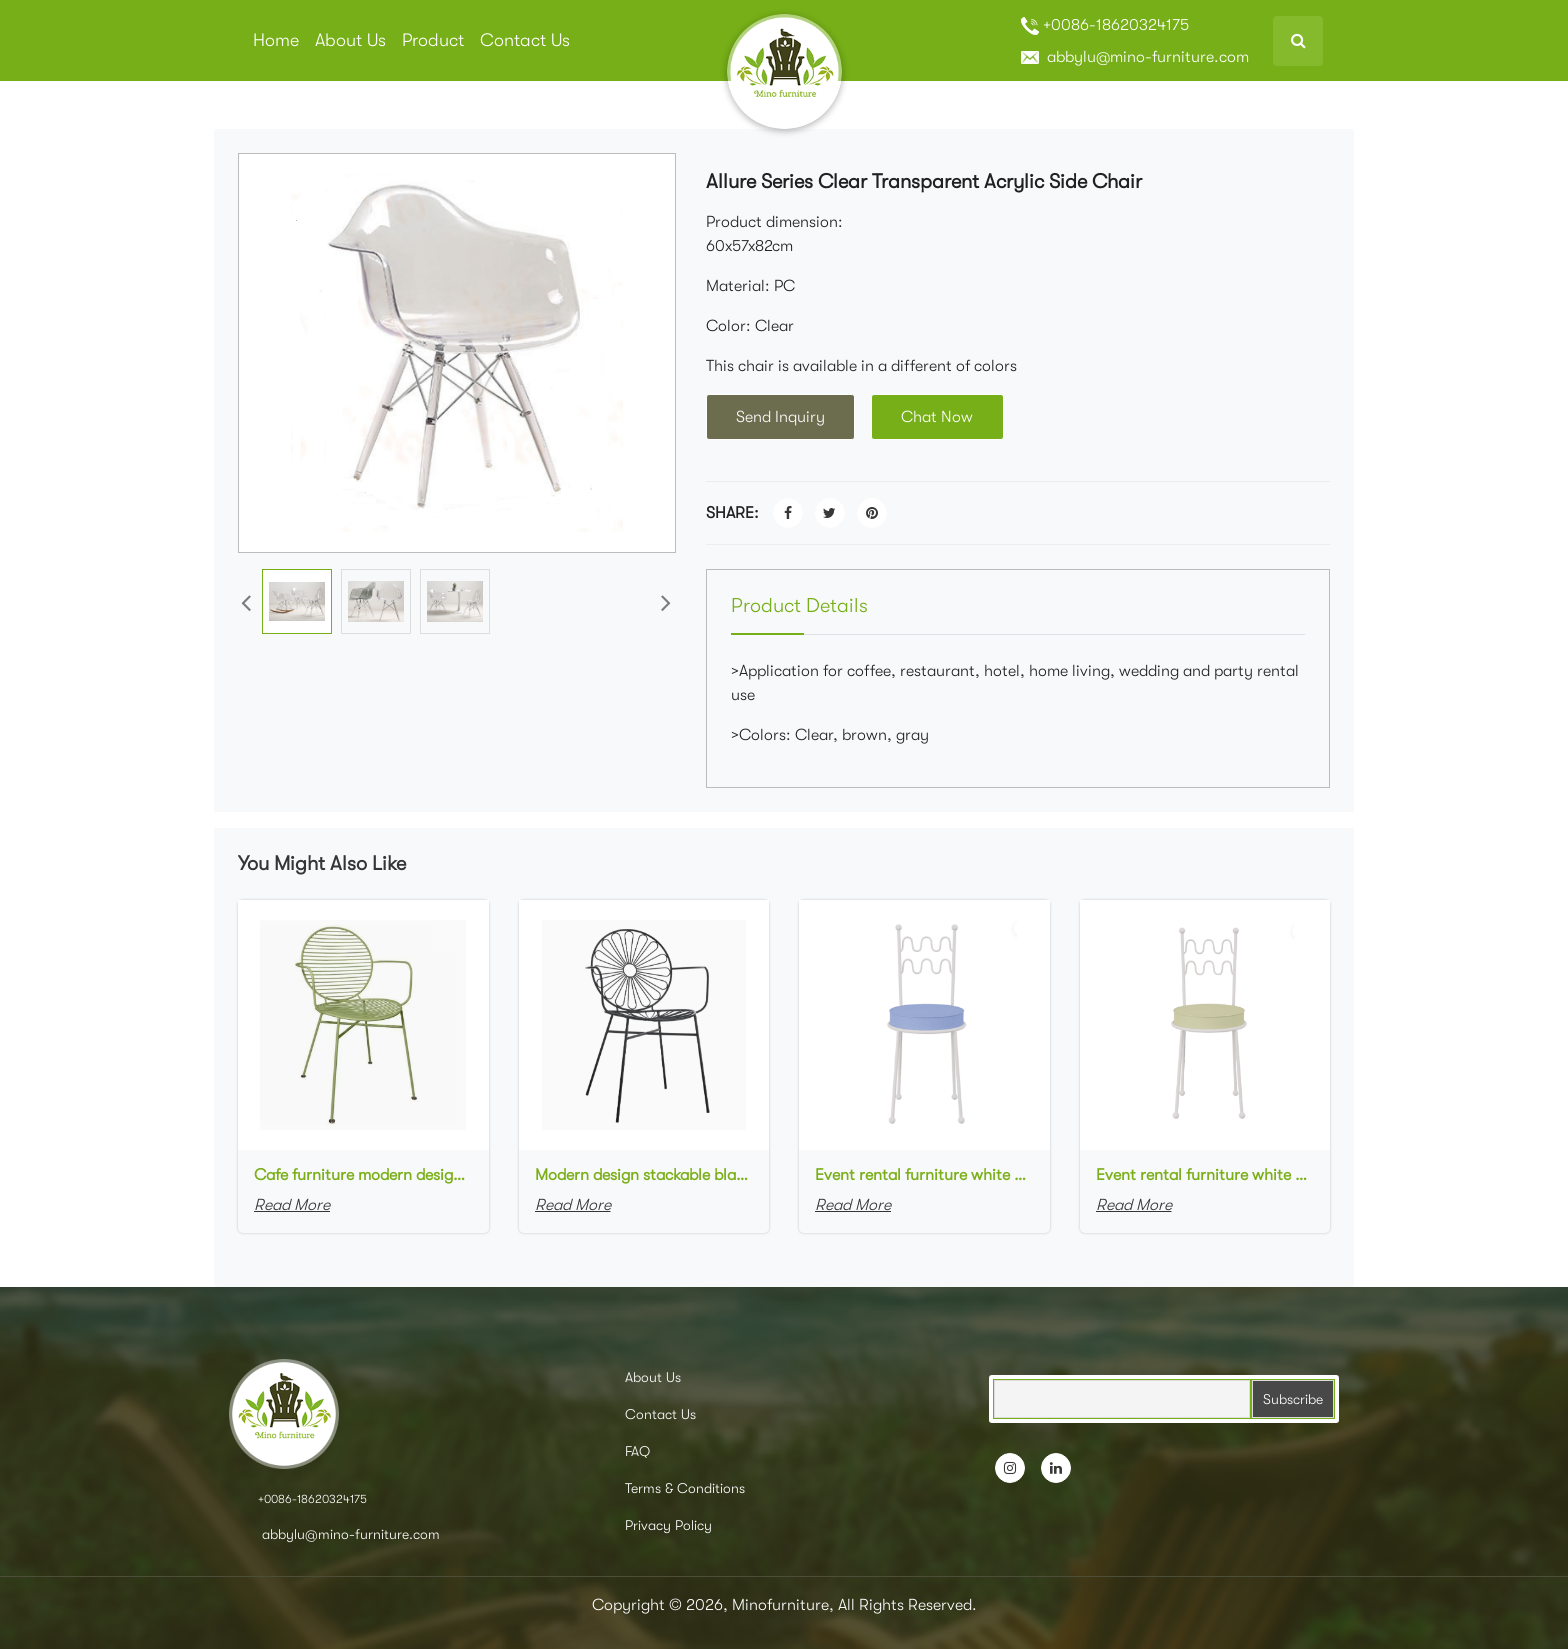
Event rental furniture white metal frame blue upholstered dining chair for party (924, 1175)
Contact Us (525, 40)
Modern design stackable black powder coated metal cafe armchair (644, 1175)
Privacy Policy (668, 1525)
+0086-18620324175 (1105, 25)
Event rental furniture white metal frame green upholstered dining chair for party (1205, 1175)
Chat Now (940, 417)
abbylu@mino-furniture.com (1135, 57)
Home (276, 40)
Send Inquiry (781, 417)
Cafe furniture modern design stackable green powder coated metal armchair (363, 1175)
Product (433, 40)
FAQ (637, 1451)
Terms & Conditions (685, 1488)
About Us (350, 40)
